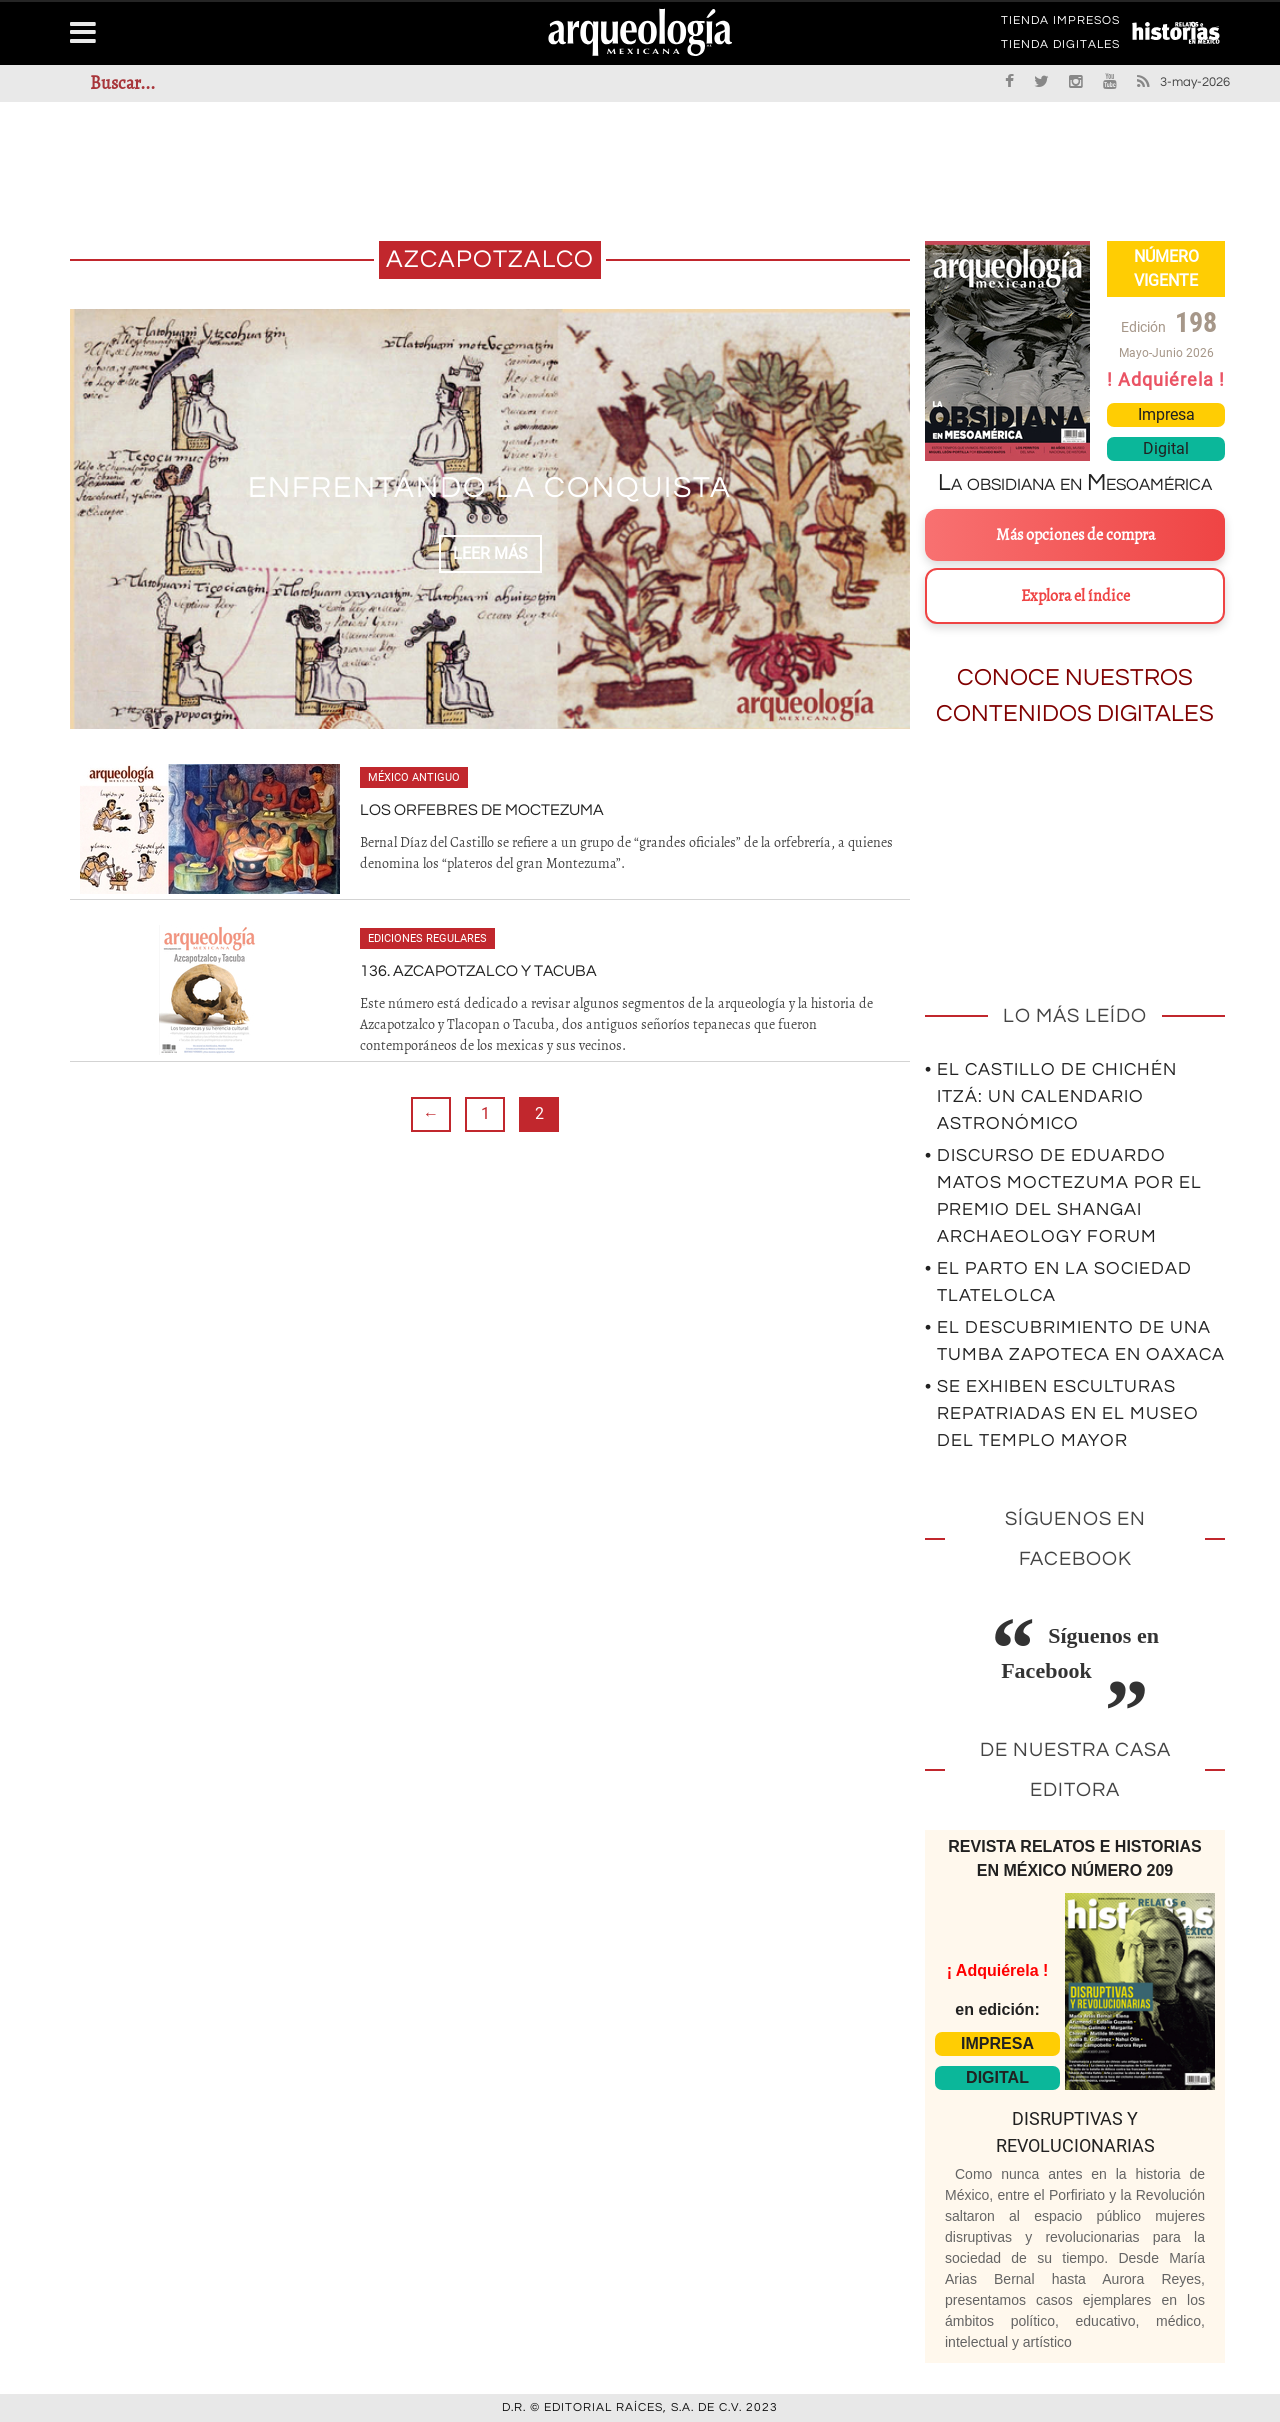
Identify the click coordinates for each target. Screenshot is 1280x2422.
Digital (1166, 448)
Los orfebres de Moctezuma (482, 810)
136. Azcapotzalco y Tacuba (478, 971)
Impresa (1166, 414)
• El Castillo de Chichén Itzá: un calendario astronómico (1051, 1096)
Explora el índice (1075, 596)
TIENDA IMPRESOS (1060, 24)
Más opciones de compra (1075, 535)
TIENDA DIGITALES (1060, 48)
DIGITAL (997, 2077)
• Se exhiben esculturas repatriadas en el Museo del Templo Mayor (1062, 1413)
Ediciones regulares (427, 938)
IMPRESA (997, 2043)
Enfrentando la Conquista (490, 487)
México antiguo (414, 777)
